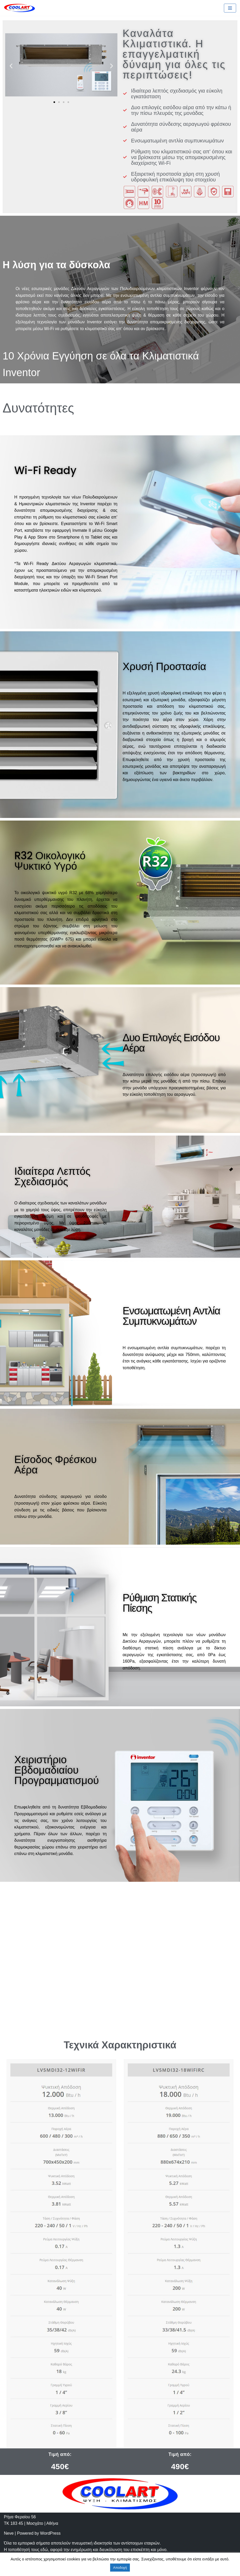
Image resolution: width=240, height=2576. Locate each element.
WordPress (50, 2533)
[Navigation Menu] (230, 8)
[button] (54, 102)
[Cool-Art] (19, 8)
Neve (9, 2533)
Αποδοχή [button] (120, 2568)
